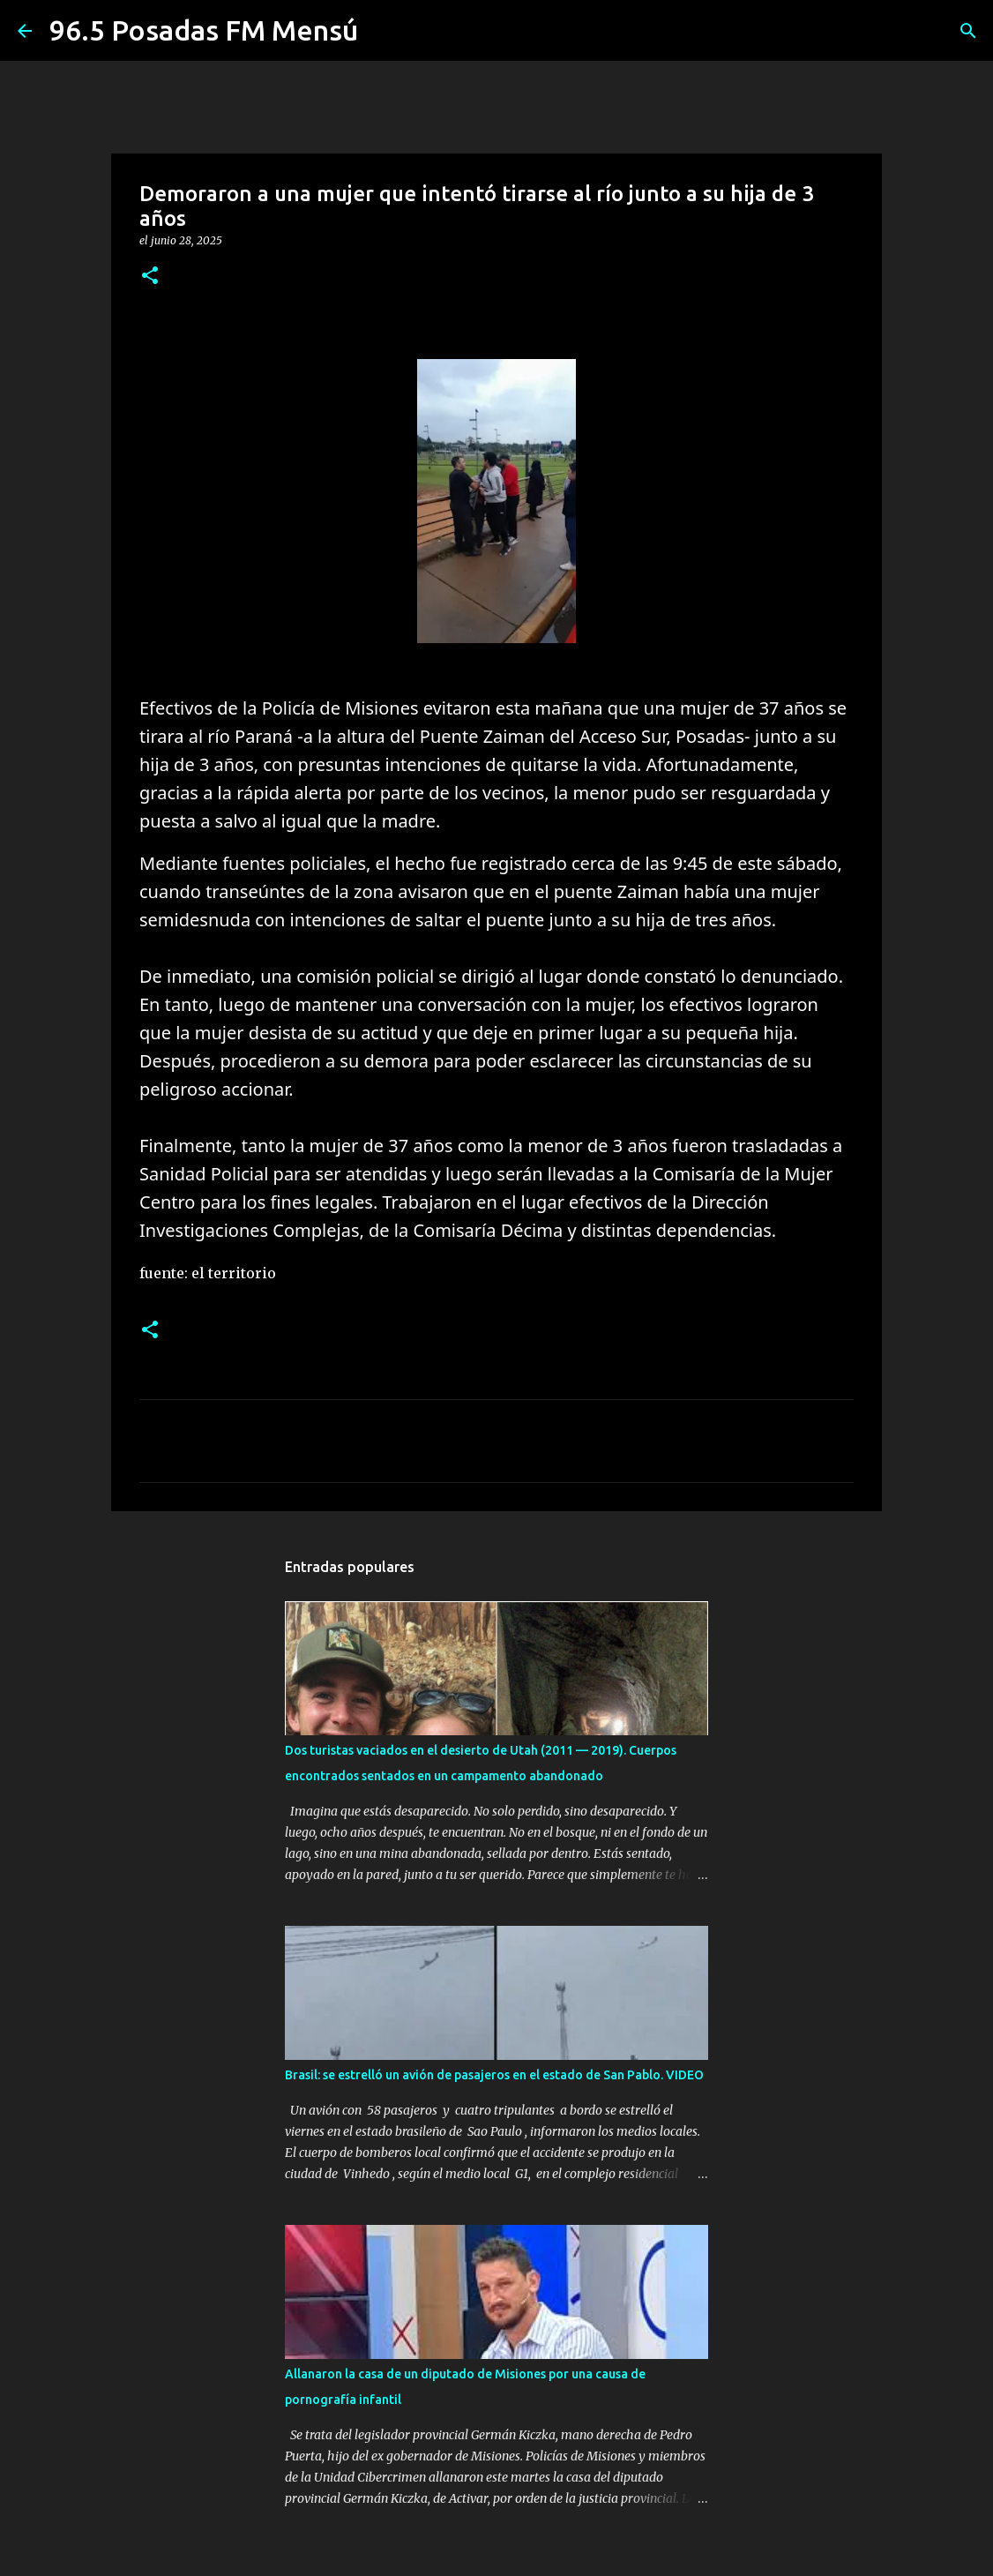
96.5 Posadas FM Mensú (203, 30)
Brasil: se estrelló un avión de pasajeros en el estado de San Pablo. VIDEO (494, 2075)
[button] (150, 276)
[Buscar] (968, 31)
